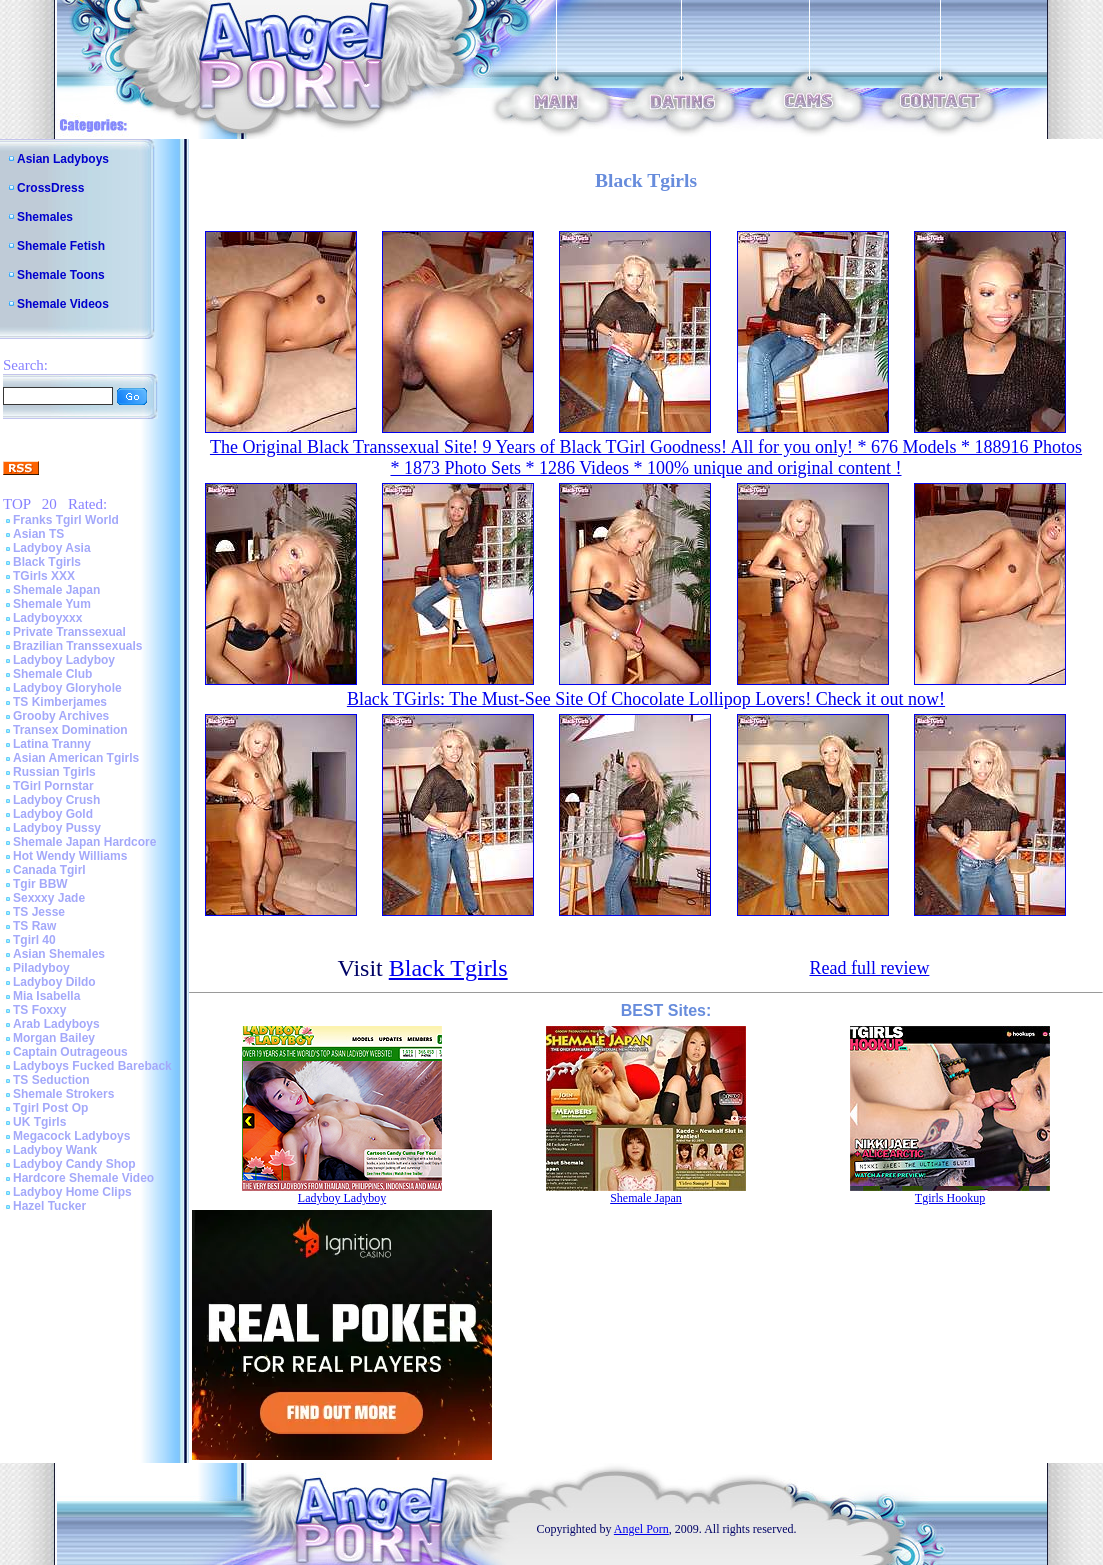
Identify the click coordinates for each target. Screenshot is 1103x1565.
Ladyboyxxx (47, 618)
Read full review (869, 968)
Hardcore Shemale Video (83, 1178)
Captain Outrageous (70, 1052)
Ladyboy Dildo (54, 982)
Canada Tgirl (49, 870)
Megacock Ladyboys (71, 1136)
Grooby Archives (61, 716)
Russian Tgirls (54, 772)
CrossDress (50, 188)
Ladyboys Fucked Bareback (92, 1066)
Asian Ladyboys (63, 159)
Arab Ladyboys (56, 1024)
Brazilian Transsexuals (77, 646)
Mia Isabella (46, 996)
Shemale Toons (61, 275)
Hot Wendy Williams (70, 856)
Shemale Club (52, 674)
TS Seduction (51, 1080)
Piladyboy (41, 968)
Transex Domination (70, 730)
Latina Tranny (52, 744)
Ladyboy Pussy (57, 828)
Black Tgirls (47, 562)
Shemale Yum (52, 604)
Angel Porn (641, 1529)
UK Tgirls (39, 1122)
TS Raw (34, 926)
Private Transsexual (69, 632)
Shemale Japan (56, 590)
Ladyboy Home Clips (72, 1192)
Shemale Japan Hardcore (84, 842)
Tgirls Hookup (950, 1198)
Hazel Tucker (49, 1206)
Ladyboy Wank (55, 1150)
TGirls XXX (44, 576)
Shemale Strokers (63, 1094)
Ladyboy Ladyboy (64, 660)
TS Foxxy (39, 1010)
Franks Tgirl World (66, 520)
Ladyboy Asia (52, 548)
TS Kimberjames (60, 702)
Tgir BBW (40, 884)
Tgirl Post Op (50, 1108)
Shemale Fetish (61, 246)
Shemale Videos (63, 304)
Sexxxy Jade (49, 898)
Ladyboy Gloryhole (67, 688)
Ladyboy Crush (56, 800)
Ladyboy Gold (53, 814)
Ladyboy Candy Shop (74, 1164)
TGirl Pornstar (53, 786)
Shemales (45, 217)
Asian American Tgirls (76, 758)
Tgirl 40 (34, 940)
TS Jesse (39, 912)
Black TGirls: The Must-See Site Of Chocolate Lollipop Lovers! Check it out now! (646, 699)
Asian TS (38, 534)
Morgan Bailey (54, 1038)
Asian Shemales (59, 954)
